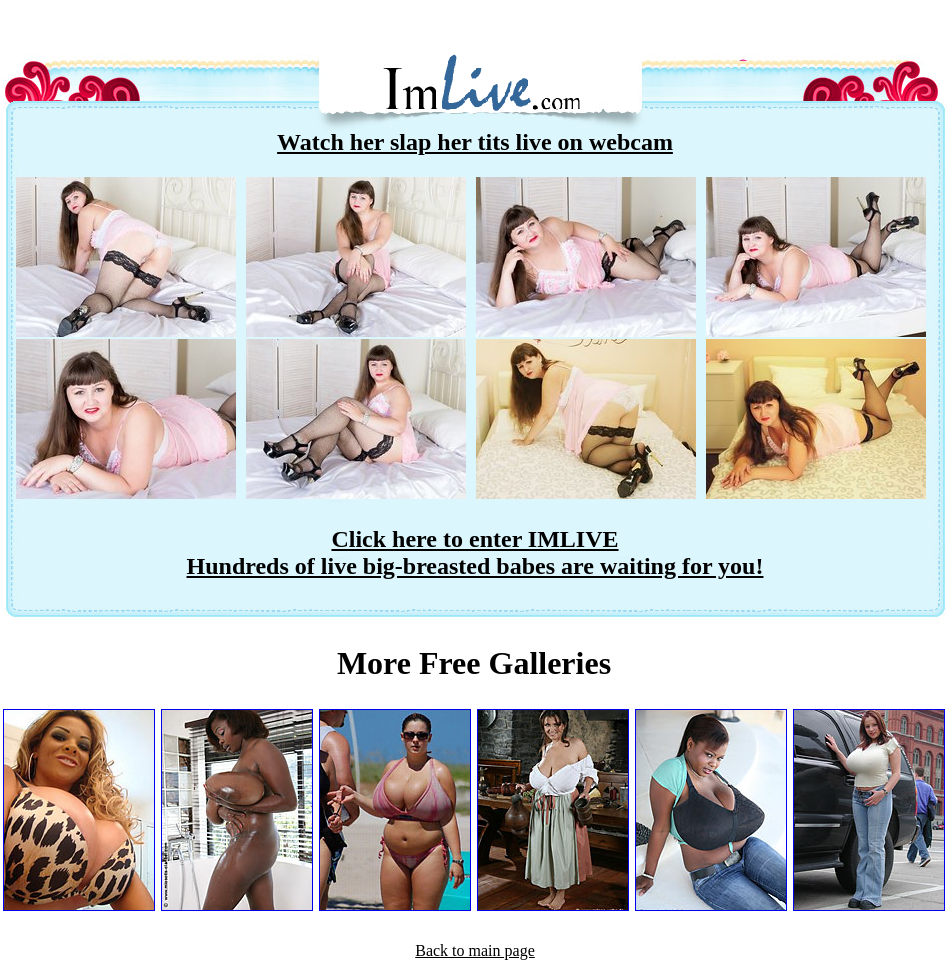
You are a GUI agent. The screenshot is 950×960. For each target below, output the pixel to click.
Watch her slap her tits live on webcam (475, 142)
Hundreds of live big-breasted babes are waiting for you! (475, 566)
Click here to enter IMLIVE (474, 539)
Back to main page (475, 950)
